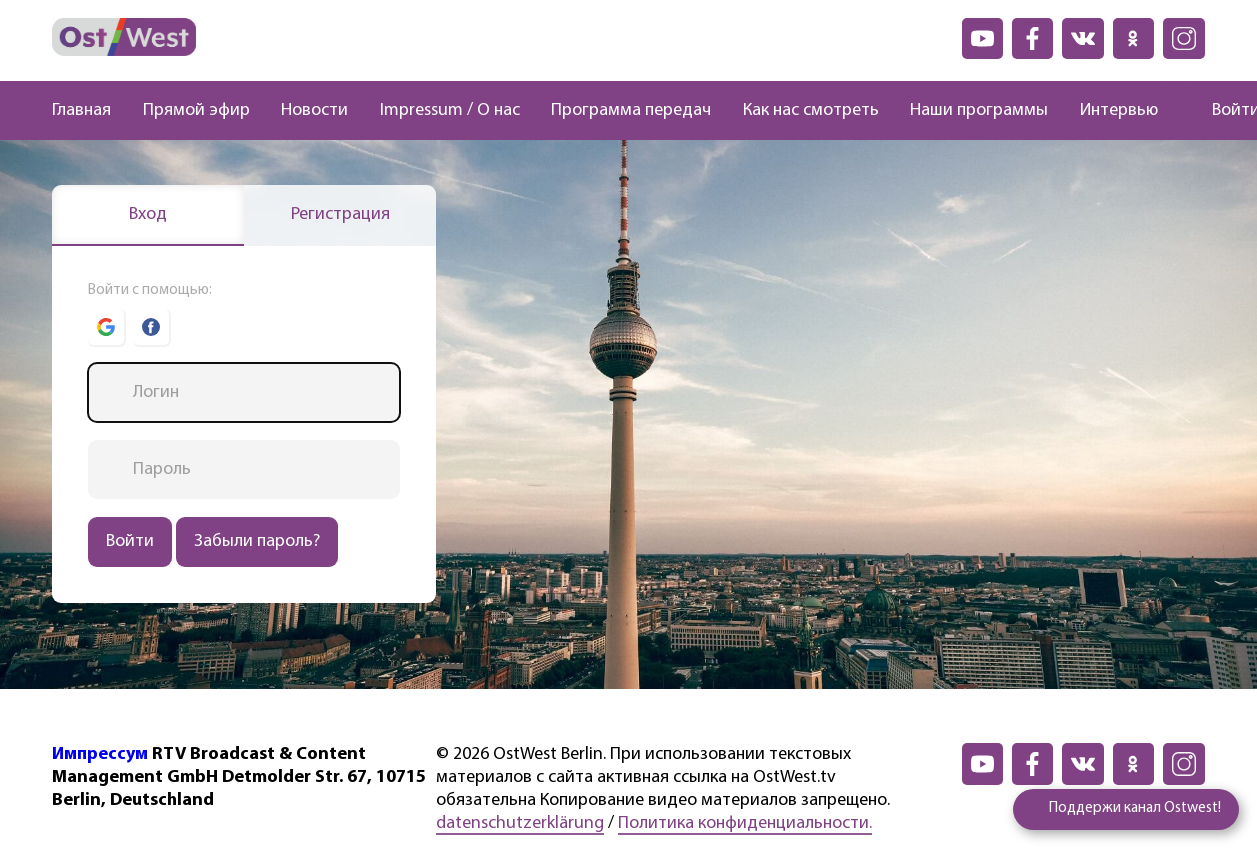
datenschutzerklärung (520, 823)
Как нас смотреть (811, 110)
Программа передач (631, 110)
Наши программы (979, 110)
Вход (148, 214)
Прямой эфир (196, 110)
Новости (314, 110)
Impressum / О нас (450, 110)
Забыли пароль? (257, 541)
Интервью (1119, 110)
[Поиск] (1176, 111)
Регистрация (340, 214)
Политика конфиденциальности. (745, 823)
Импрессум (100, 754)
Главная (81, 110)
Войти (130, 541)
